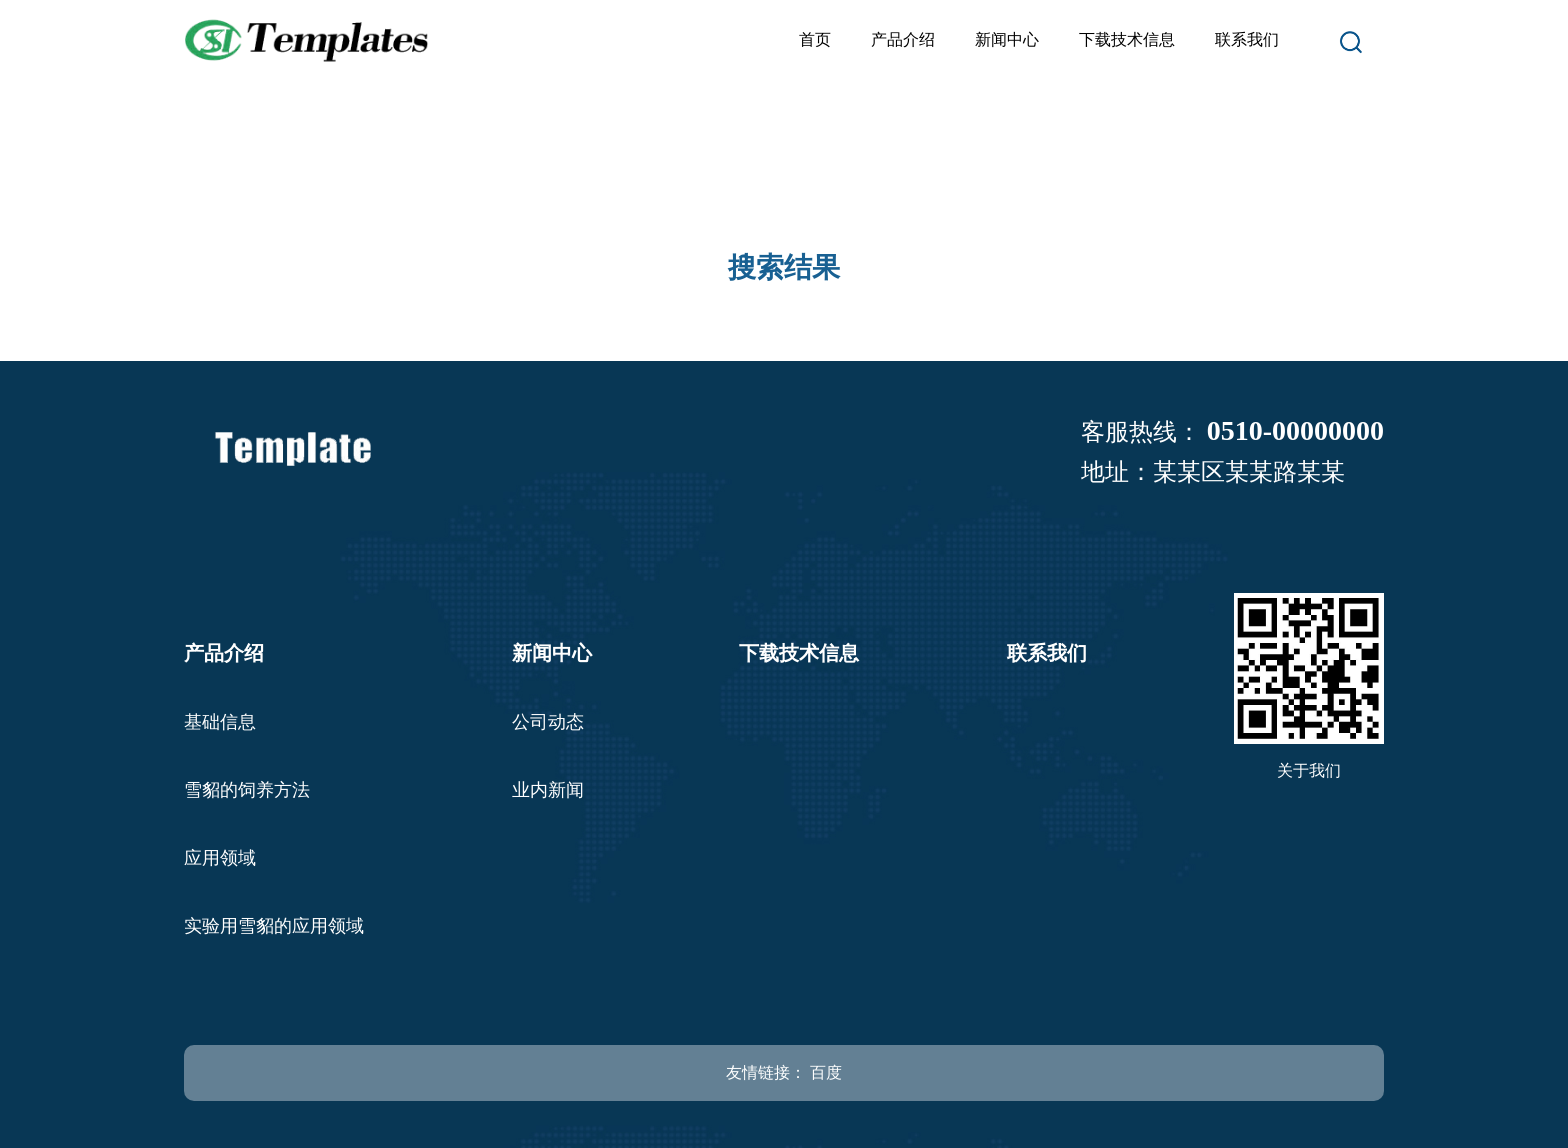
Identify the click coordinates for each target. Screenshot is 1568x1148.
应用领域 (220, 858)
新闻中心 (1007, 39)
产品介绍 (903, 39)
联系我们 (1247, 39)
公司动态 (548, 722)
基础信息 (220, 722)
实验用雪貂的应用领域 (274, 926)
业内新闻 (548, 790)
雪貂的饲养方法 (247, 790)
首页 (815, 39)
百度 (826, 1072)
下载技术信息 (1127, 39)
